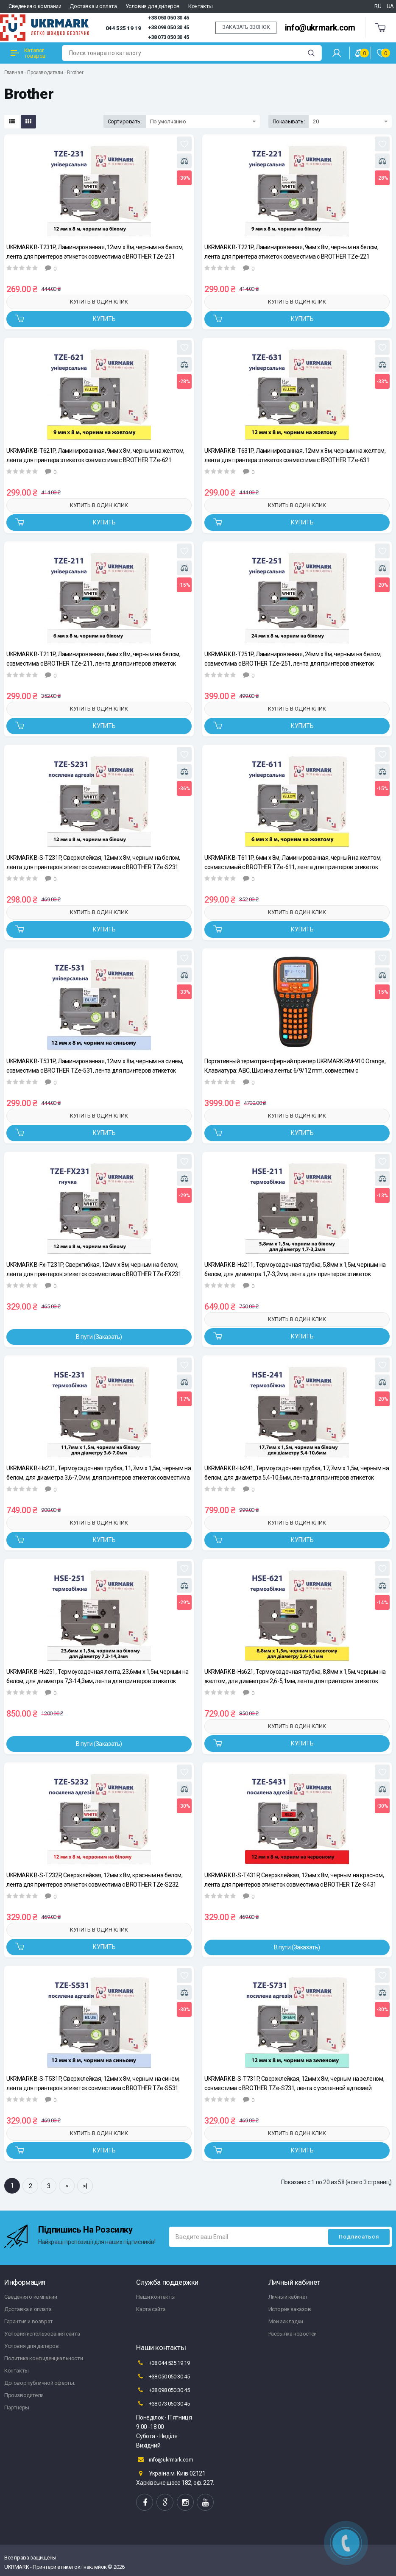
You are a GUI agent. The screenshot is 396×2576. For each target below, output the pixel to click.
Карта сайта (151, 2309)
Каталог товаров (28, 53)
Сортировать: (125, 121)
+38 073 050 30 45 (168, 37)
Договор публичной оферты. (39, 2383)
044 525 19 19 (123, 28)
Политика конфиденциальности (43, 2358)
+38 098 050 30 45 (168, 28)
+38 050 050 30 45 (168, 18)
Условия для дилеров (152, 6)
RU (377, 6)
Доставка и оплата (93, 6)
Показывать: (289, 121)
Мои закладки (285, 2321)
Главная (13, 72)
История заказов (289, 2309)
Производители (45, 72)
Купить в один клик (99, 301)
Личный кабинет (288, 2297)
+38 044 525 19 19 (163, 2363)
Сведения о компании (34, 6)
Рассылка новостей (292, 2334)
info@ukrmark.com (320, 28)
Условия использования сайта (42, 2334)
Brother (75, 72)
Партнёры (16, 2407)
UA (390, 6)
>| (85, 2186)
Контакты (200, 6)
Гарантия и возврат (28, 2321)
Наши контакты (155, 2297)
